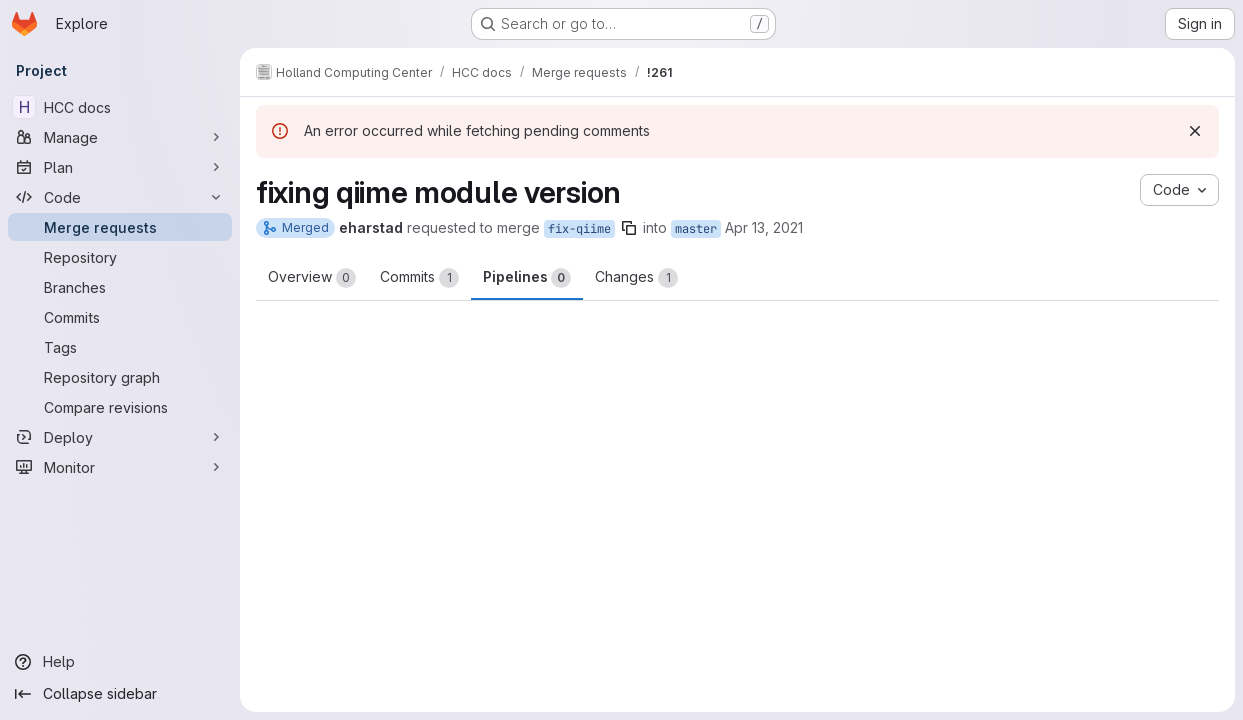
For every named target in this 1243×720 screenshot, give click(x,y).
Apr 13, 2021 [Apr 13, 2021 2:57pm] (764, 227)
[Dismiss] (1195, 131)
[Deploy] (120, 437)
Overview (312, 278)
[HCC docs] (120, 107)
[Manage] (120, 137)
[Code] (120, 197)
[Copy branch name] (629, 228)
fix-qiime (579, 229)
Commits (419, 278)
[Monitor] (120, 467)
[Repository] (120, 257)
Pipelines (527, 278)
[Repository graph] (120, 377)
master (696, 229)
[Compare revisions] (120, 407)
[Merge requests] (120, 227)
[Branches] (120, 287)
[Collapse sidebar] (120, 694)
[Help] (120, 662)
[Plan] (120, 167)
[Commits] (120, 317)
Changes (636, 278)
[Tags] (120, 347)
